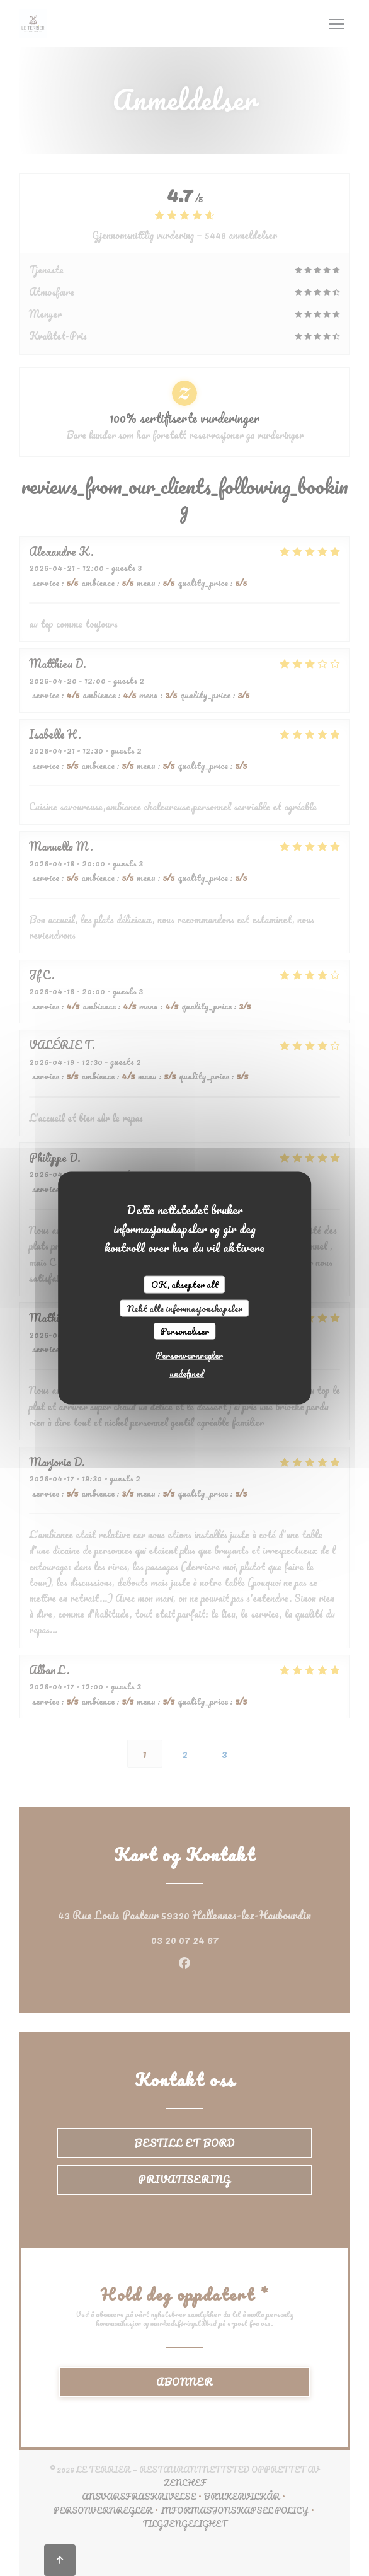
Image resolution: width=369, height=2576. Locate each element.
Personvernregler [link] (189, 1354)
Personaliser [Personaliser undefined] (184, 1331)
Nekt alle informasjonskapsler (184, 1308)
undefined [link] (186, 1373)
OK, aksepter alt (185, 1284)
